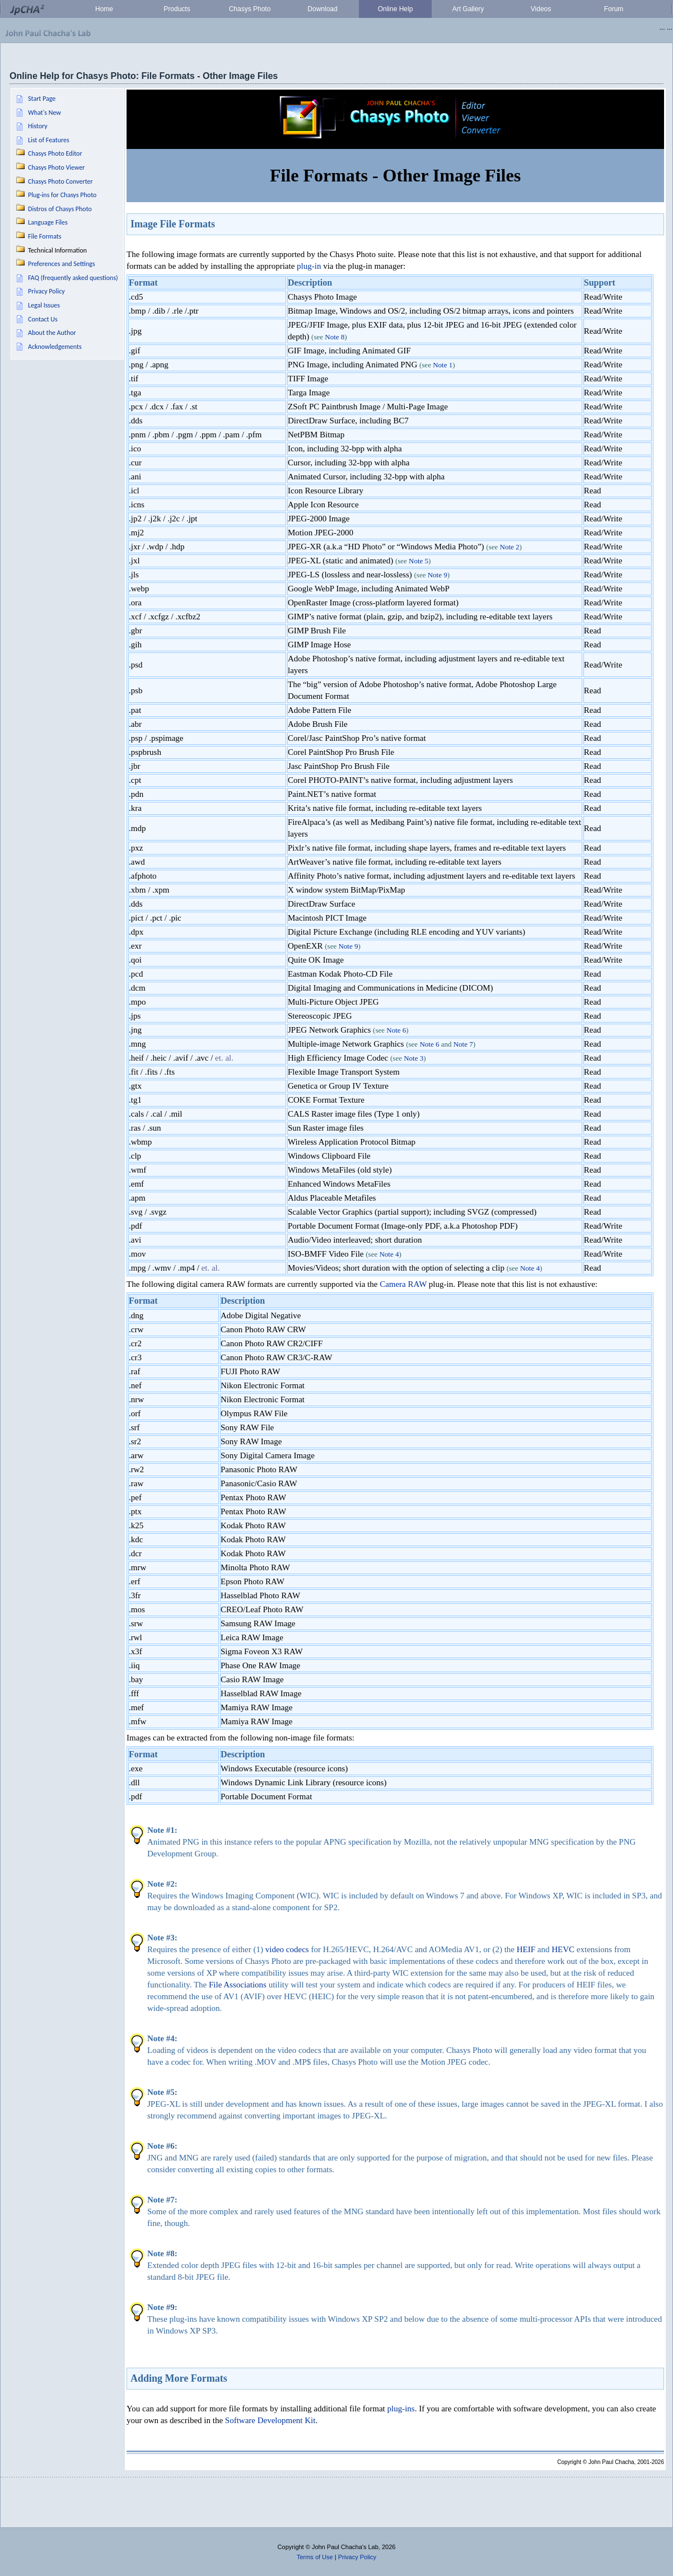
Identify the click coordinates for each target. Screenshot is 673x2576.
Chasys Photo (250, 9)
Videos (541, 9)
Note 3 (413, 1058)
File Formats (45, 236)
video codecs (287, 1949)
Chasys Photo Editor (55, 153)
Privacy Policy (46, 291)
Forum (614, 9)
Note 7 (463, 1044)
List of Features (48, 140)
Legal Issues (44, 305)
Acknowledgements (55, 347)
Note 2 (510, 547)
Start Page (41, 98)
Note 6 (396, 1030)
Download (322, 9)
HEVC (563, 1949)
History (38, 126)
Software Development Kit (270, 2420)
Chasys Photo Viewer (56, 167)
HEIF (526, 1949)
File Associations (238, 1984)
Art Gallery (468, 9)
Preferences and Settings (61, 264)
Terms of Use (315, 2557)
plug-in (309, 266)
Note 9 (437, 575)
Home (104, 9)
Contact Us (43, 319)
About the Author (52, 333)
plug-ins (400, 2408)
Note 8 (334, 337)
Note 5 (418, 561)
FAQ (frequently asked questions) (73, 278)
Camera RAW (403, 1284)
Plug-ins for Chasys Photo (62, 195)
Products (176, 9)
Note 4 (389, 1254)
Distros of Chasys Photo (60, 209)
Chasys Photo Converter (60, 181)
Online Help (395, 9)
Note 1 (442, 365)
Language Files (48, 222)
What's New (44, 112)
